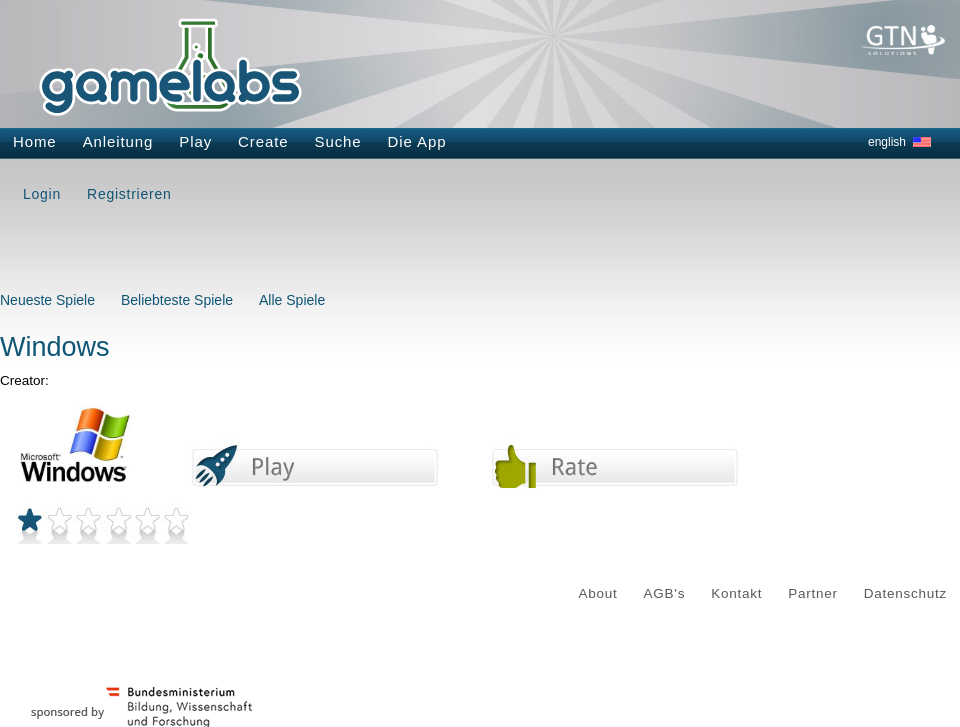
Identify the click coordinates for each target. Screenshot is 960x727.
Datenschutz (905, 593)
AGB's (665, 593)
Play (195, 141)
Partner (813, 593)
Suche (338, 141)
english (887, 142)
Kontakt (736, 593)
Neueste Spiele (47, 300)
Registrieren (129, 194)
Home (35, 141)
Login (42, 194)
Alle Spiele (292, 300)
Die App (417, 141)
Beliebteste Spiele (177, 300)
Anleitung (118, 141)
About (598, 593)
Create (263, 141)
